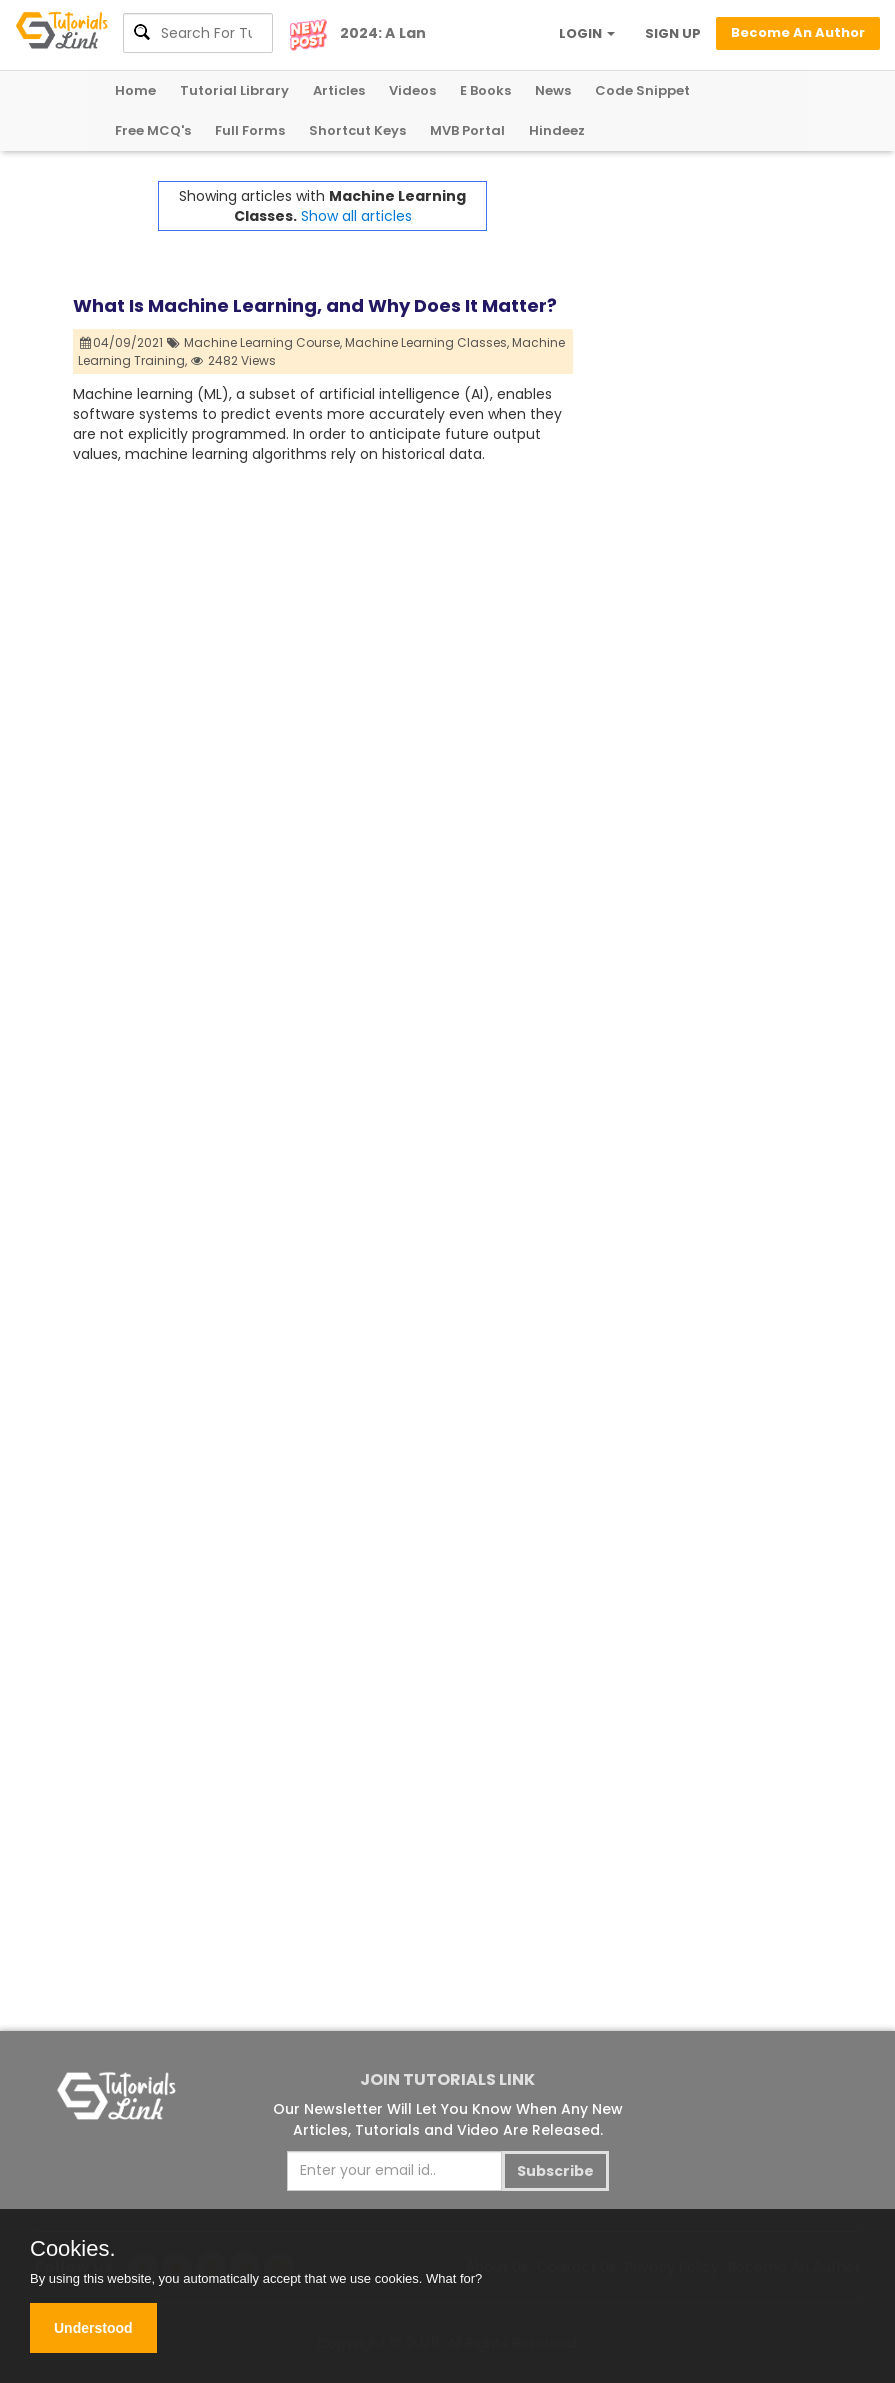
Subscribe (555, 2171)
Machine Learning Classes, (427, 342)
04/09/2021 (122, 342)
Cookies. (73, 2249)
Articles (339, 90)
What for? (454, 2278)
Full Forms (250, 130)
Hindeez (557, 130)
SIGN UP (673, 33)
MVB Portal (467, 130)
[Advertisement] (698, 481)
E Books (485, 90)
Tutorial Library (234, 90)
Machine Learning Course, (263, 342)
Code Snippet (642, 90)
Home (135, 90)
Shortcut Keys (357, 130)
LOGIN (587, 33)
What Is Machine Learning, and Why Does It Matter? (315, 305)
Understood (93, 2328)
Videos (412, 90)
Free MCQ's (153, 130)
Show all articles (356, 216)
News (553, 90)
